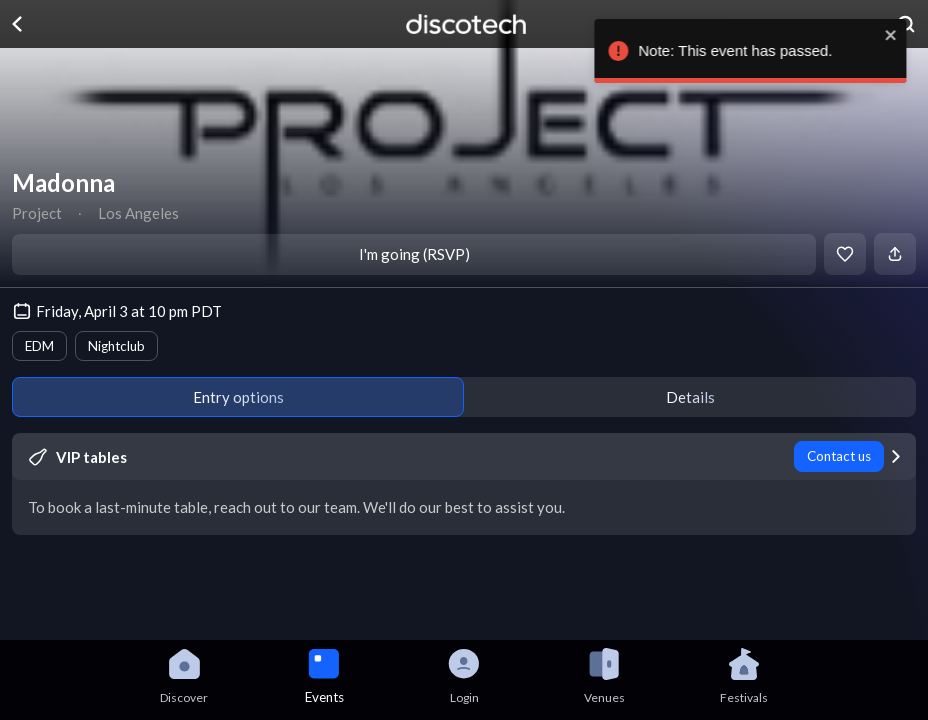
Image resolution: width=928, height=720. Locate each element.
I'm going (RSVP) (414, 254)
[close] (903, 35)
